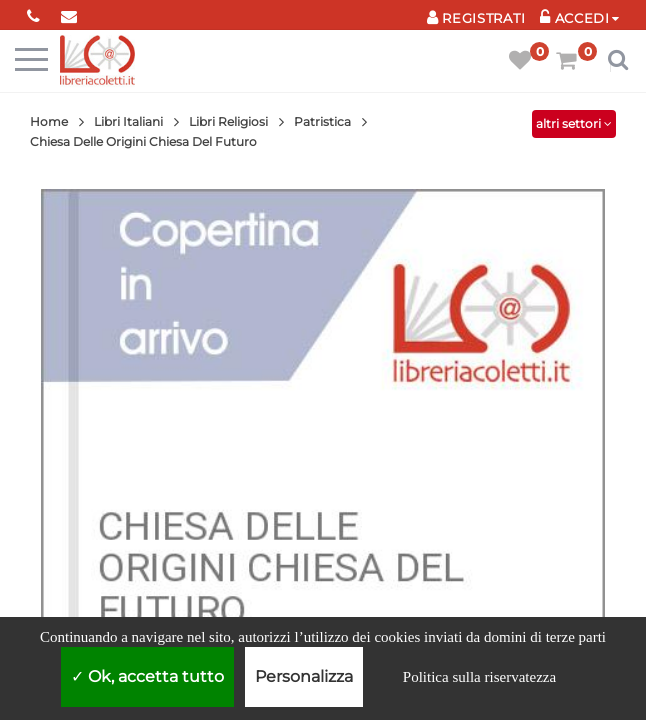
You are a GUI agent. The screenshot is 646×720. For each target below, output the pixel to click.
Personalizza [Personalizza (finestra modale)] (304, 676)
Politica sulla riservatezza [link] (479, 677)
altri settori (574, 123)
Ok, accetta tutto (147, 676)
